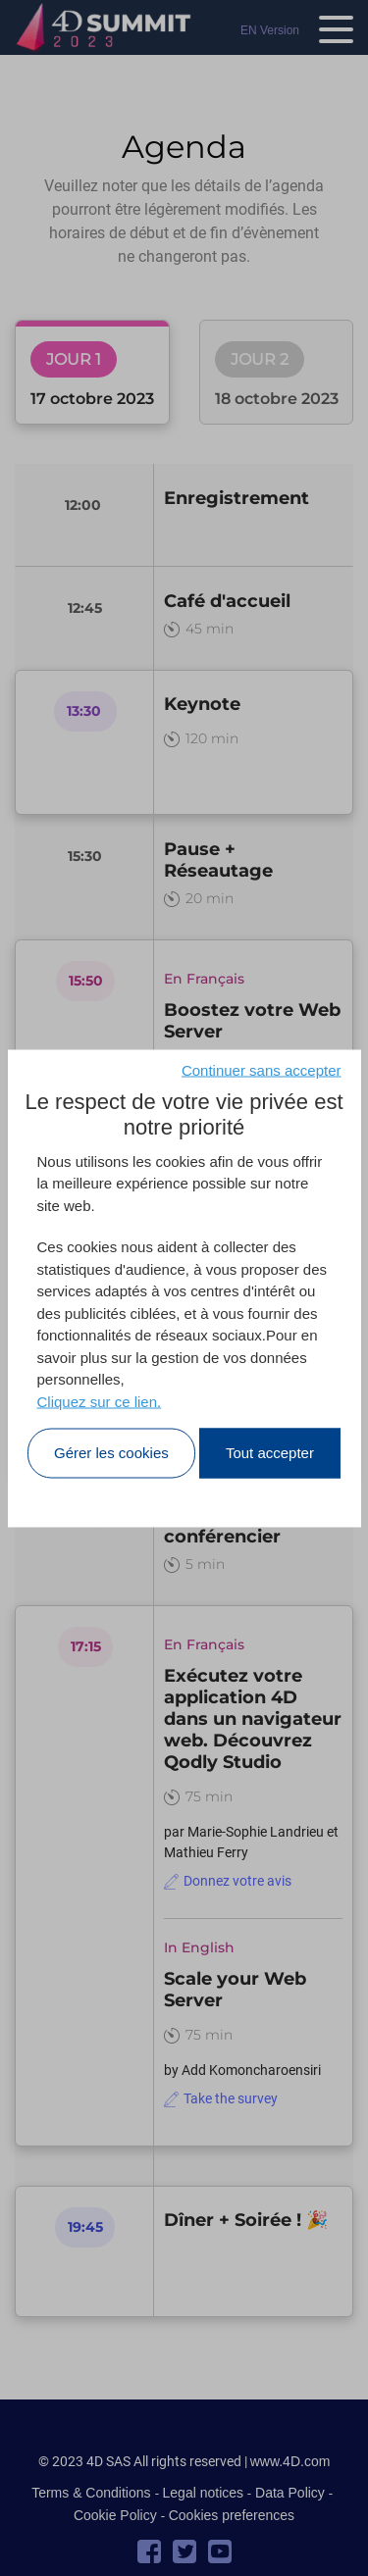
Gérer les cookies (111, 1452)
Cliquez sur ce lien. (99, 1400)
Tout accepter (270, 1452)
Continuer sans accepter (262, 1069)
